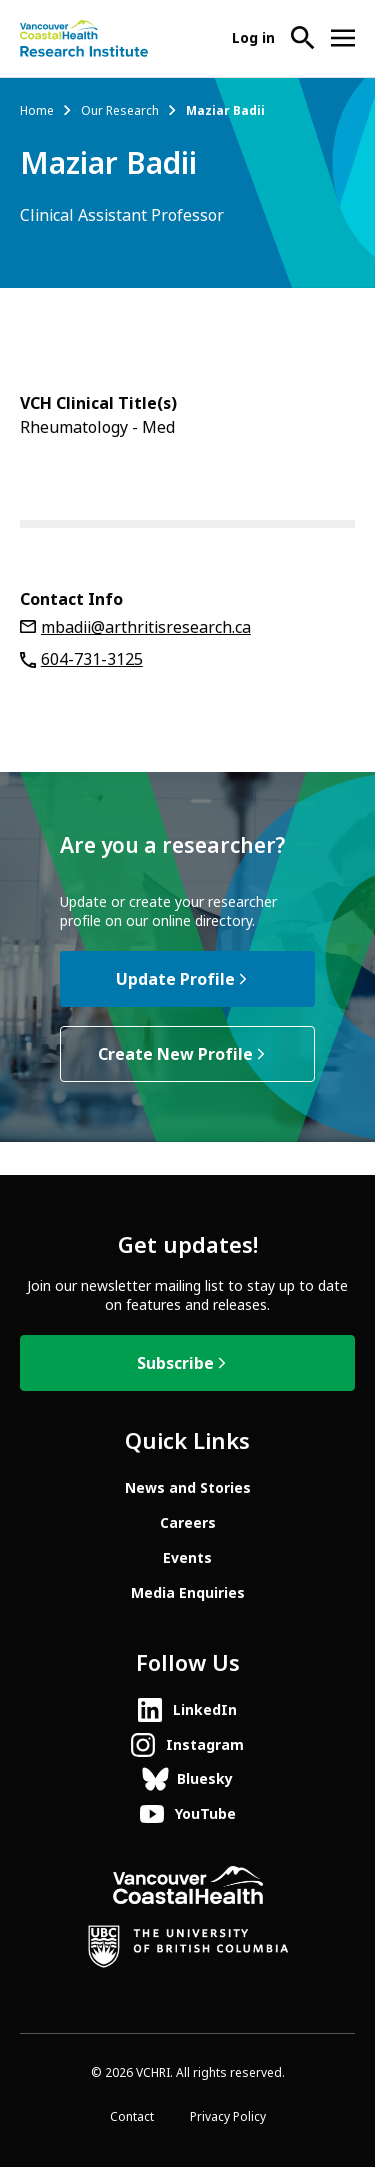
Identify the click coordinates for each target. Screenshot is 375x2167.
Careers (188, 1523)
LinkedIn (205, 1710)
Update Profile (175, 979)
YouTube (205, 1814)
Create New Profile (175, 1054)
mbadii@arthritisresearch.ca (146, 627)
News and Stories (188, 1488)
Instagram (205, 1745)
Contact (132, 2117)
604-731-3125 (92, 659)
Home (37, 111)
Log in (253, 38)
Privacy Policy (228, 2117)
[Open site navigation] (343, 38)
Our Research (120, 111)
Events (187, 1558)
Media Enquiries (188, 1593)
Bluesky (205, 1779)
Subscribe (175, 1363)
